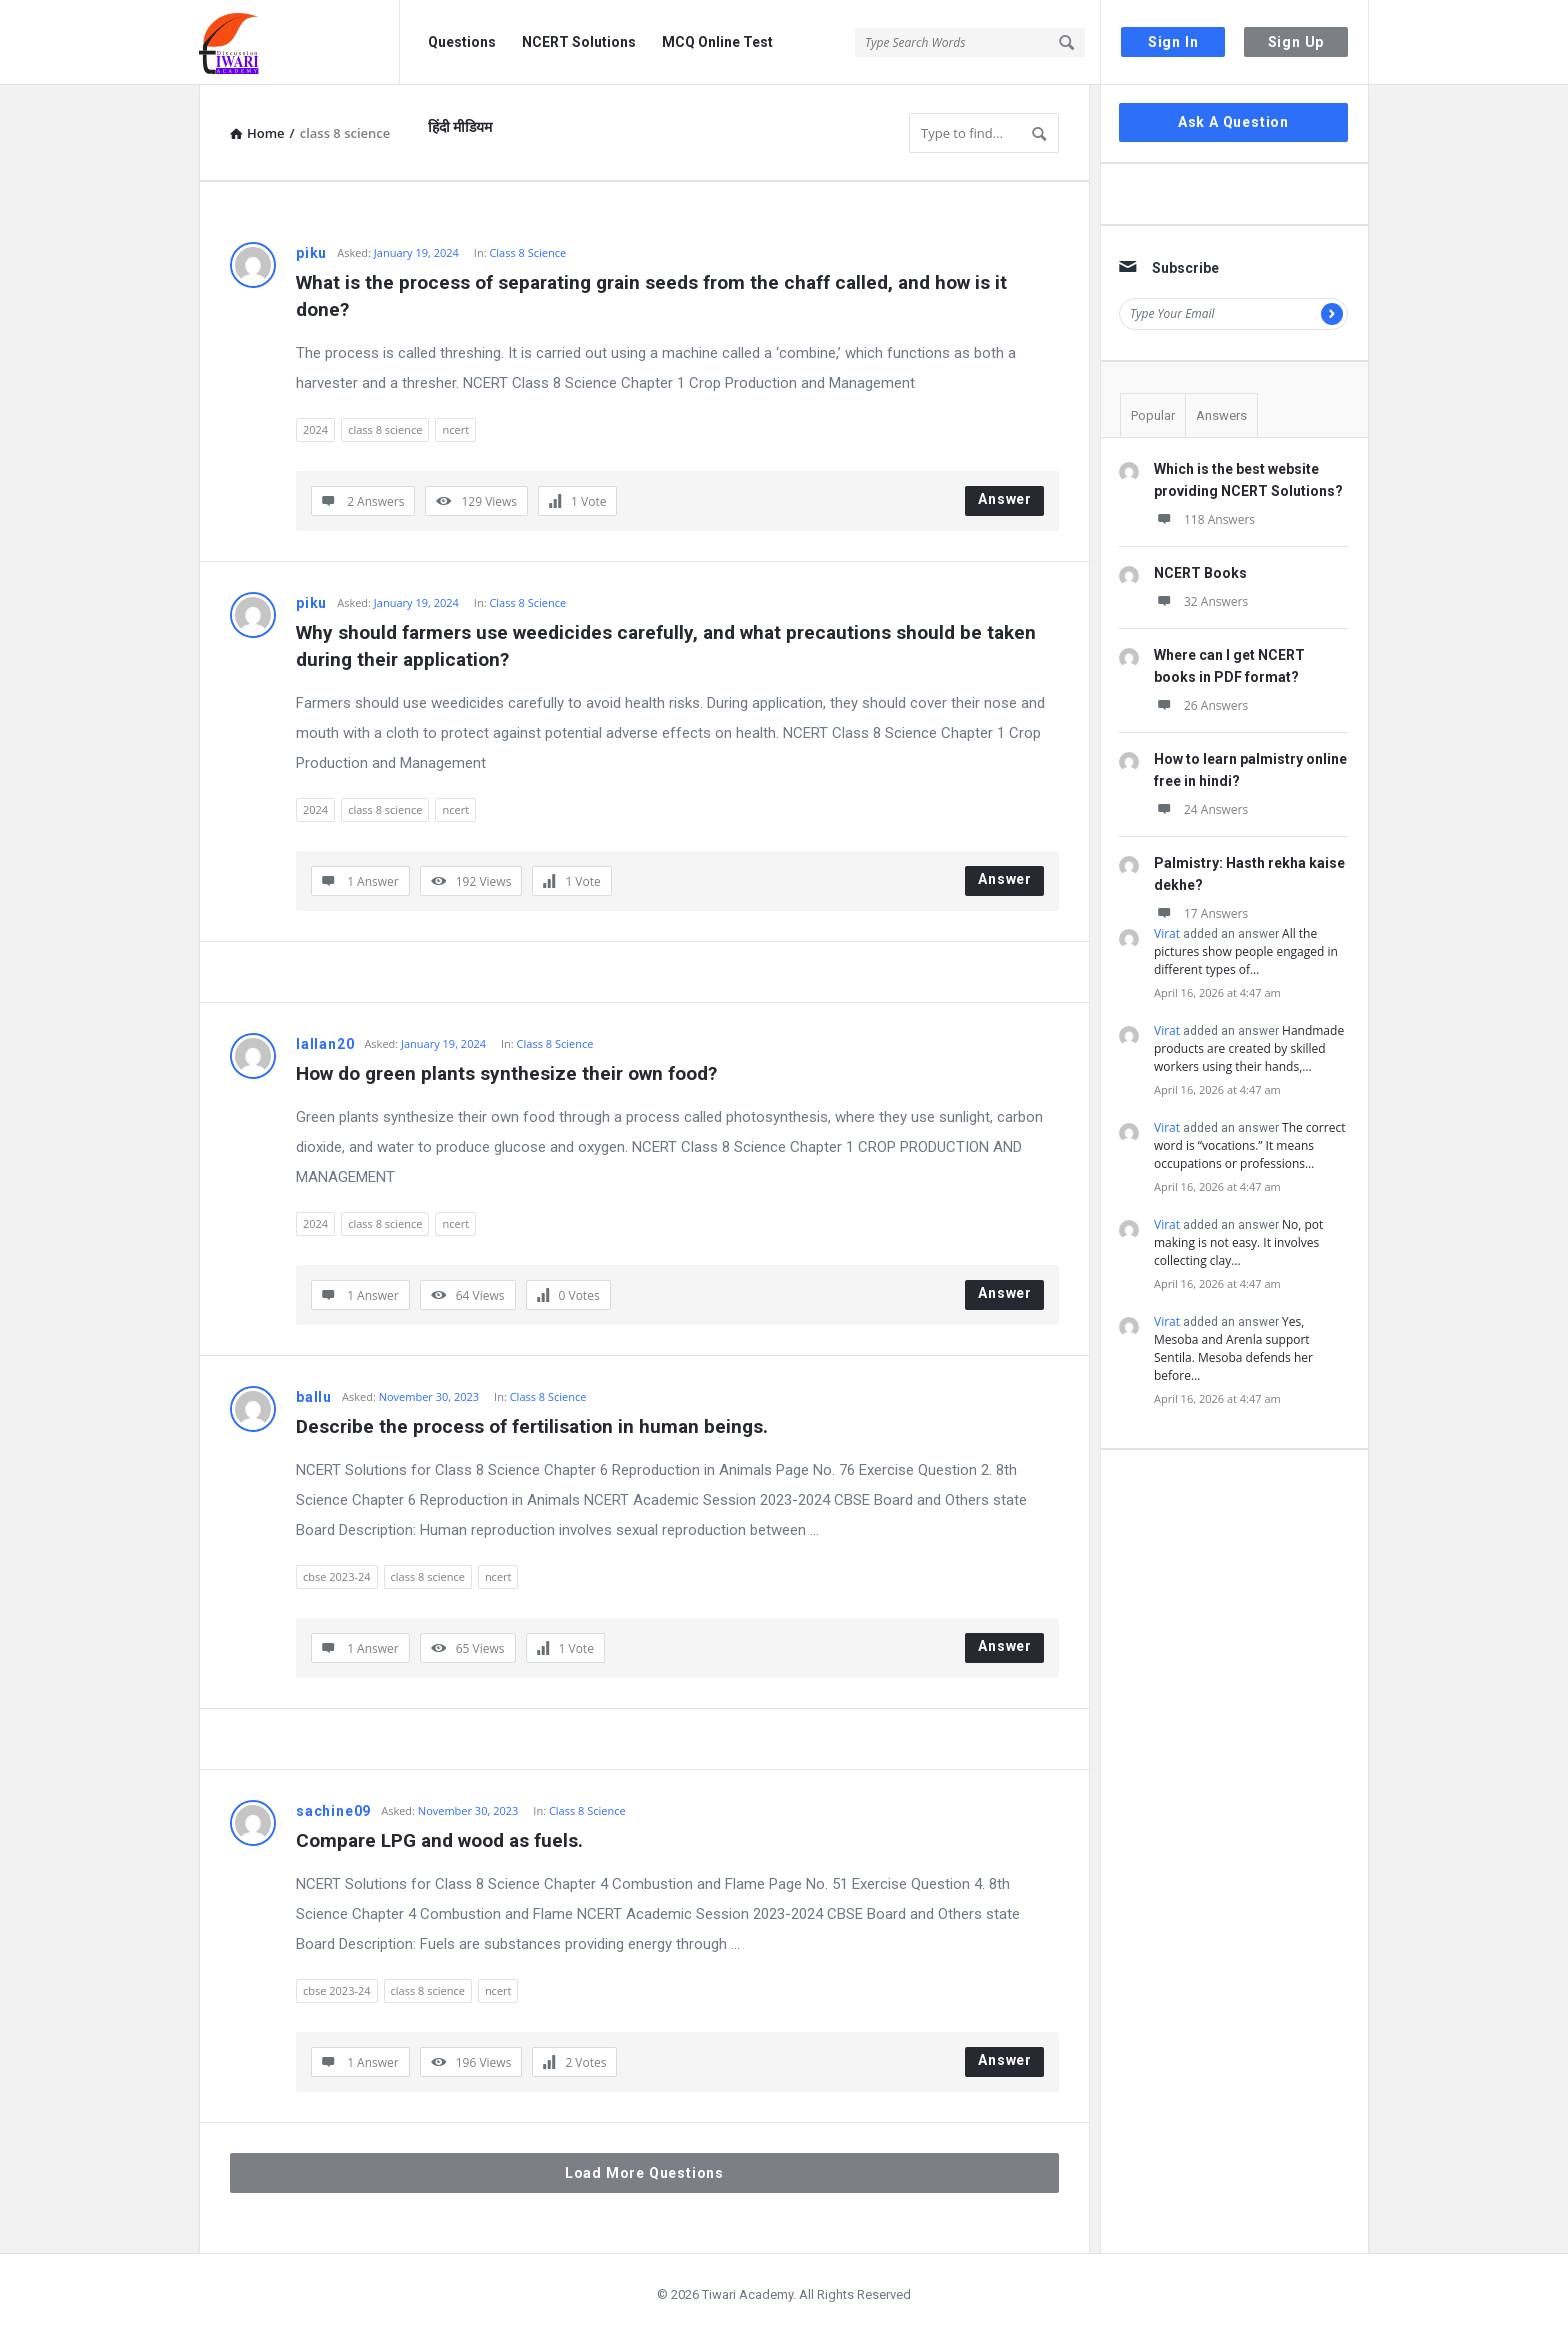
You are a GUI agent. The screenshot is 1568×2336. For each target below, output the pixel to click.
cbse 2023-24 (337, 1576)
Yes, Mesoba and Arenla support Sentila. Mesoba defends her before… (1233, 1348)
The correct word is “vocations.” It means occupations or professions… (1249, 1145)
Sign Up (1296, 42)
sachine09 (333, 1811)
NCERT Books (1200, 573)
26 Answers (1201, 705)
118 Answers (1204, 519)
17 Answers (1201, 913)
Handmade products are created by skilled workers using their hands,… (1249, 1048)
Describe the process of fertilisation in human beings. (532, 1426)
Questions (462, 42)
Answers (1221, 415)
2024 (315, 429)
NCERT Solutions (579, 42)
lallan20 (325, 1044)
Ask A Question (1233, 122)
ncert (455, 429)
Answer (1005, 499)
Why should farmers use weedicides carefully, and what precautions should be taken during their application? (668, 646)
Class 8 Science (527, 252)
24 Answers (1201, 809)
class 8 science (385, 429)
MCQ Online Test (717, 42)
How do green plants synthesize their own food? (506, 1073)
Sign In (1173, 42)
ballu (314, 1397)
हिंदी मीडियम (460, 127)
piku (311, 253)
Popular (1153, 415)
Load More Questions (644, 2173)
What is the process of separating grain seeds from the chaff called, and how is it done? (654, 296)
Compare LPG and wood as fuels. (439, 1840)
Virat (1167, 933)
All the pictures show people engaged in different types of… (1246, 951)
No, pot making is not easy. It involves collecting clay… (1238, 1242)
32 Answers (1201, 601)
